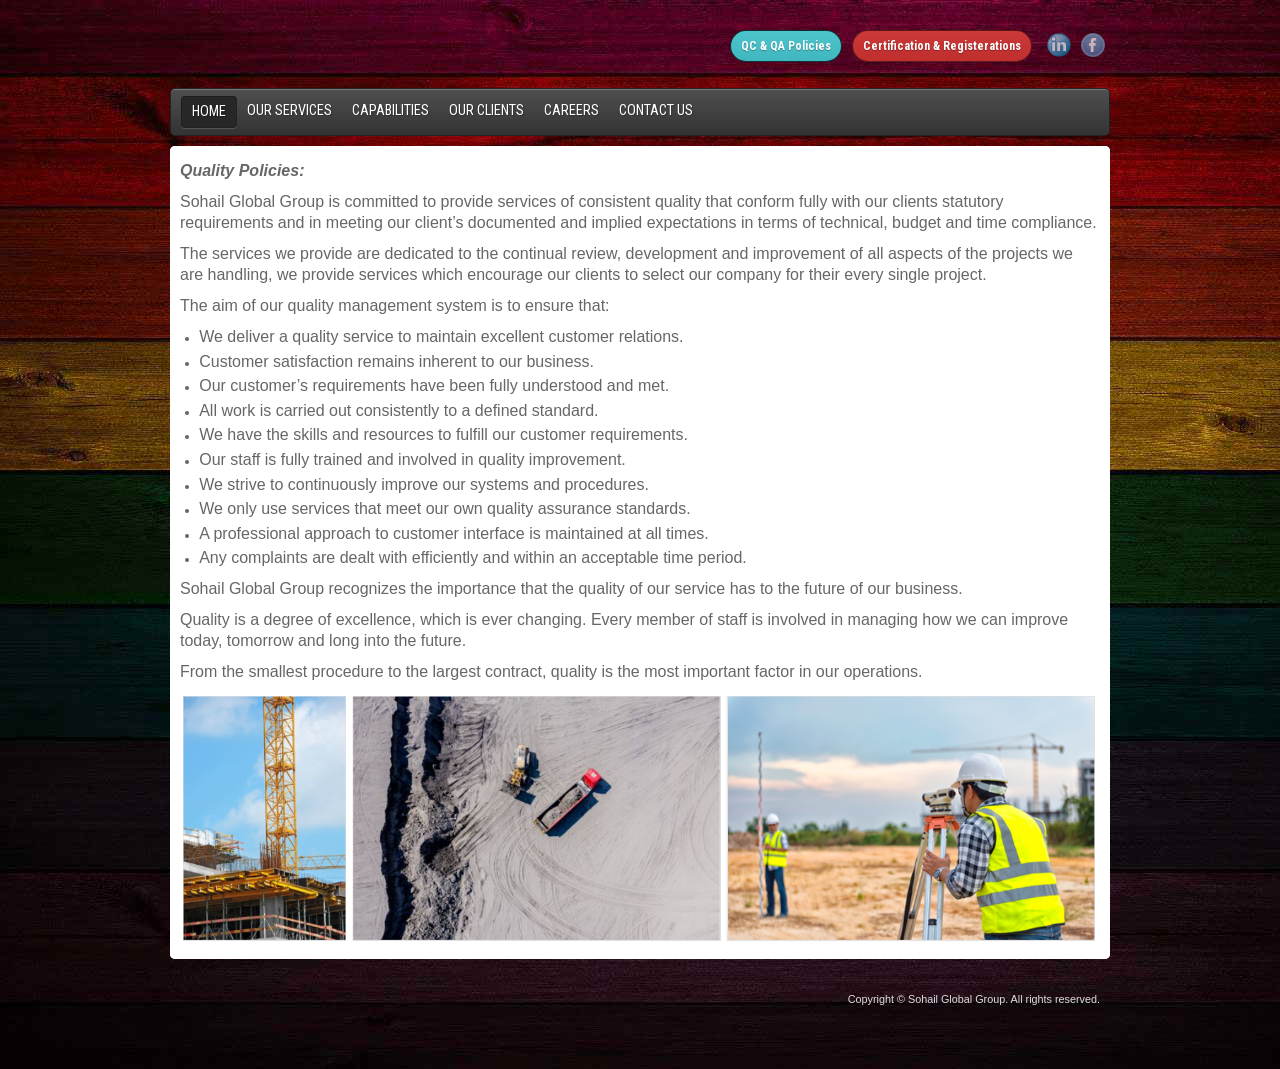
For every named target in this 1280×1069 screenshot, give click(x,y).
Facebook (1093, 45)
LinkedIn (1059, 45)
